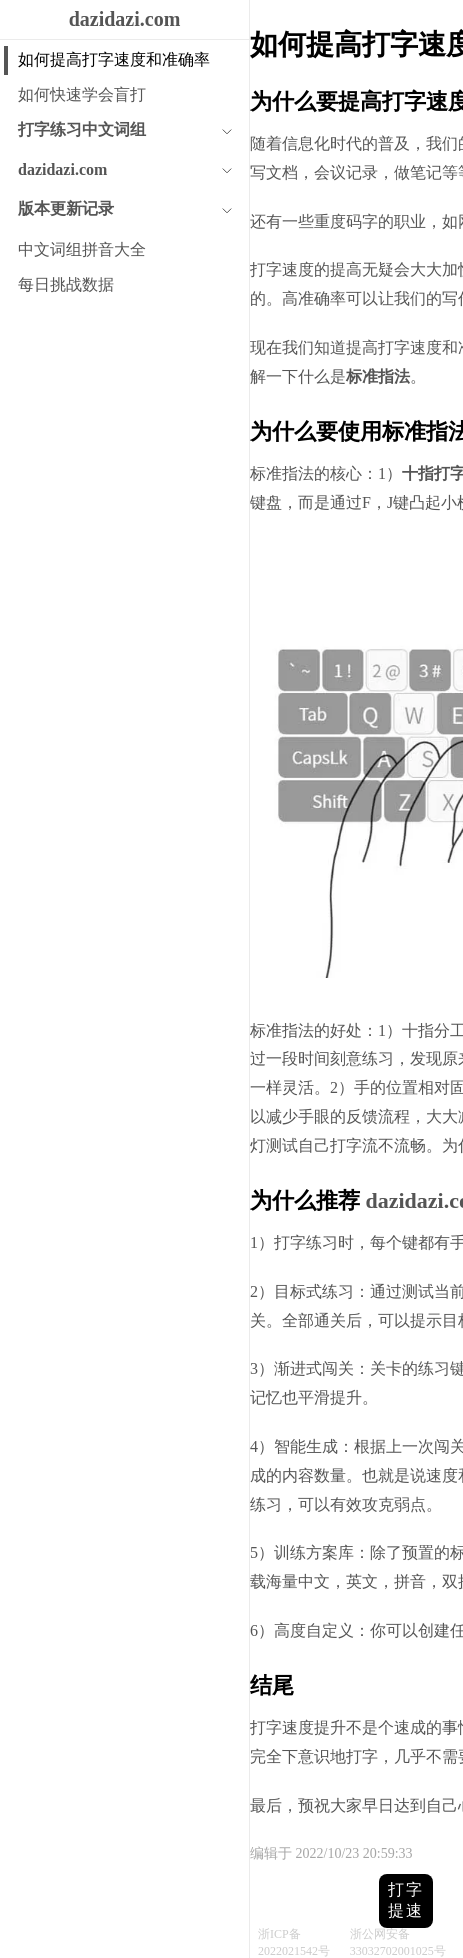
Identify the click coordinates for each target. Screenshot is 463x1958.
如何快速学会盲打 (82, 94)
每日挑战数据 (66, 284)
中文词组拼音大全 (82, 249)
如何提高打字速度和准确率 (114, 59)
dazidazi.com (125, 19)
